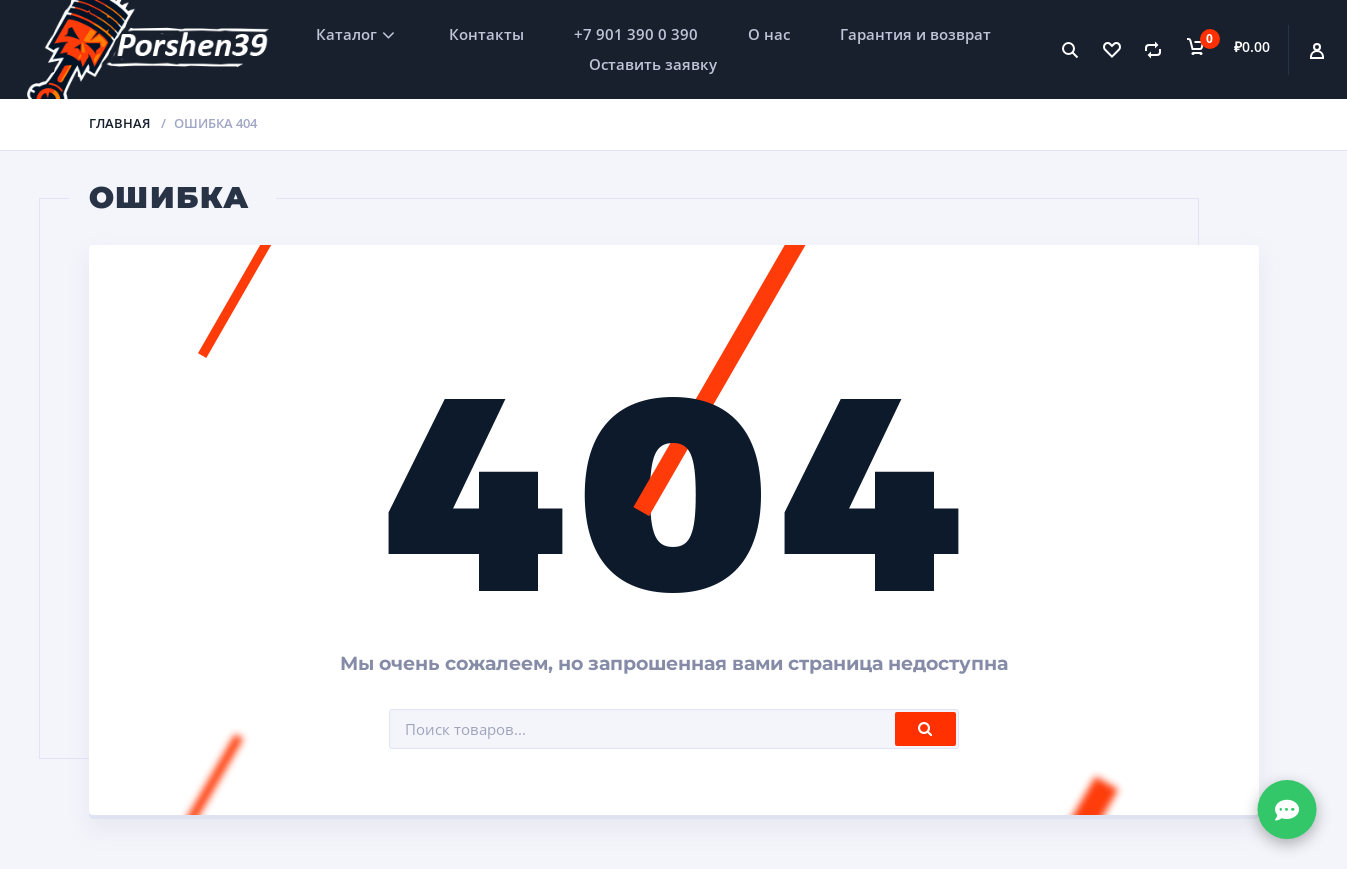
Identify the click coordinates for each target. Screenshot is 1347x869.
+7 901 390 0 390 (636, 34)
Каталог (346, 34)
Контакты (486, 34)
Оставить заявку (653, 64)
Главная (119, 123)
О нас (769, 34)
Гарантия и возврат (915, 34)
